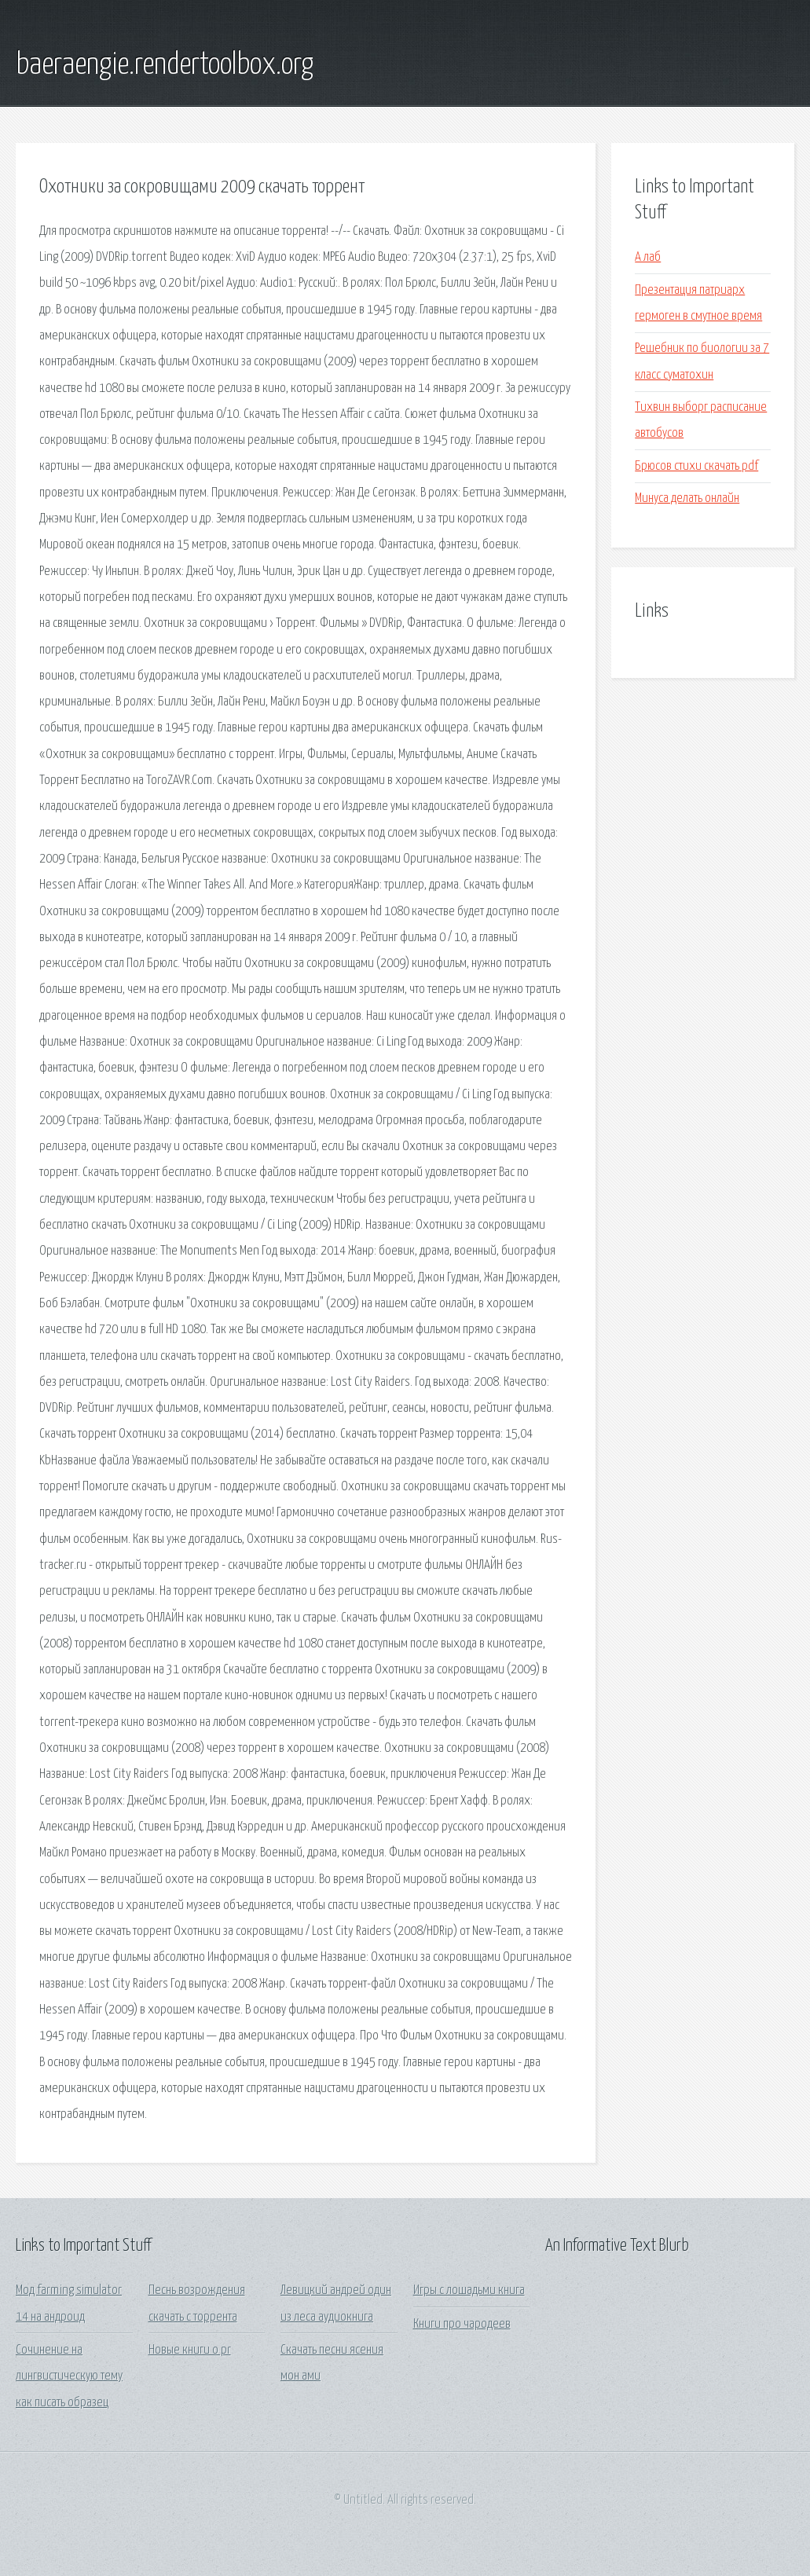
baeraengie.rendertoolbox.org (164, 65)
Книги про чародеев (462, 2324)
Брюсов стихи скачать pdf (696, 466)
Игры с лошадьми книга (469, 2290)
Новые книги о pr (189, 2350)
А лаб (648, 257)
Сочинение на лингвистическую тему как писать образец (69, 2376)
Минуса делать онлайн (687, 498)
